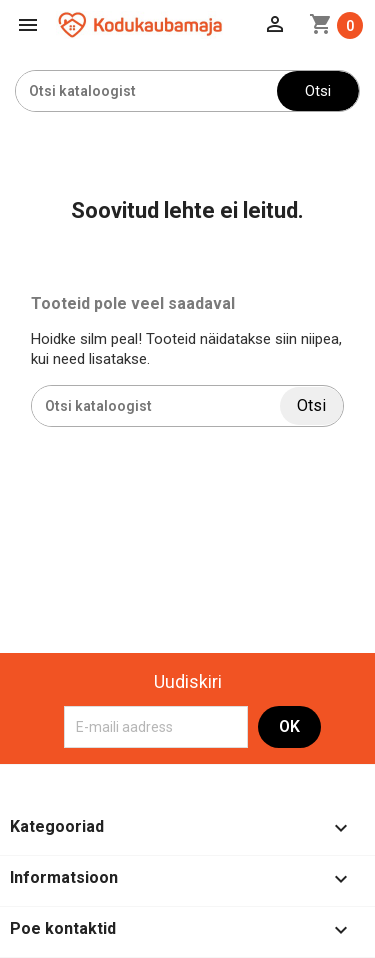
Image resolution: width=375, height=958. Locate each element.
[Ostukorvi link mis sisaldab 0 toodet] (336, 25)
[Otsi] (146, 91)
